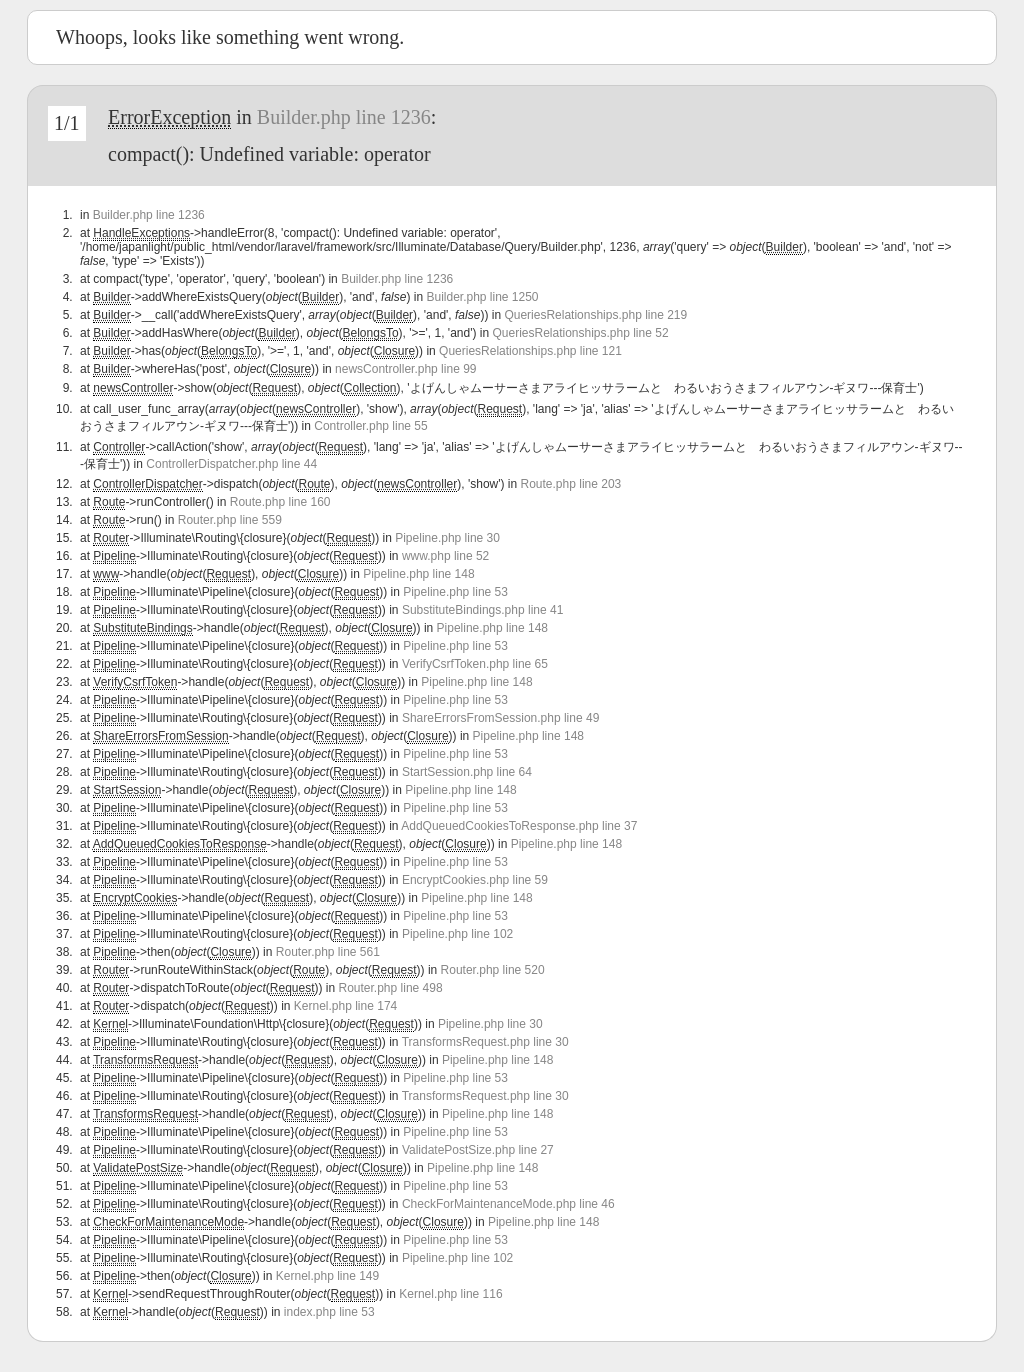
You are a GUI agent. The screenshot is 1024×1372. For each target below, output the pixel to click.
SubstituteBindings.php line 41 (482, 610)
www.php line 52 (445, 556)
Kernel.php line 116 (450, 1294)
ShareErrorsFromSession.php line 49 (500, 718)
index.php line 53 (329, 1312)
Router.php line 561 (328, 952)
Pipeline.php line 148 (418, 574)
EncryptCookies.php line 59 (475, 880)
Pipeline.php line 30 (447, 538)
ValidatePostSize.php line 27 (478, 1150)
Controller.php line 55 (370, 426)
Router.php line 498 (391, 988)
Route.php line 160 (280, 502)
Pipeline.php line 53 (455, 592)
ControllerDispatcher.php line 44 (231, 464)
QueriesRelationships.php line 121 (530, 351)
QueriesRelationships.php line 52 (580, 333)
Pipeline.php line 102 (457, 934)
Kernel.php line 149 (327, 1276)
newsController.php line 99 (405, 369)
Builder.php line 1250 (482, 297)
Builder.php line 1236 (344, 117)
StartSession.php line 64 (467, 772)
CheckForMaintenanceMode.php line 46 (508, 1204)
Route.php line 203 (571, 484)
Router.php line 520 (493, 970)
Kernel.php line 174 (345, 1006)
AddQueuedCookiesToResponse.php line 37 (519, 826)
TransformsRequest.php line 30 (485, 1042)
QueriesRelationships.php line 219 (595, 315)
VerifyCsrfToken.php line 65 (475, 664)
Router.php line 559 (230, 520)
